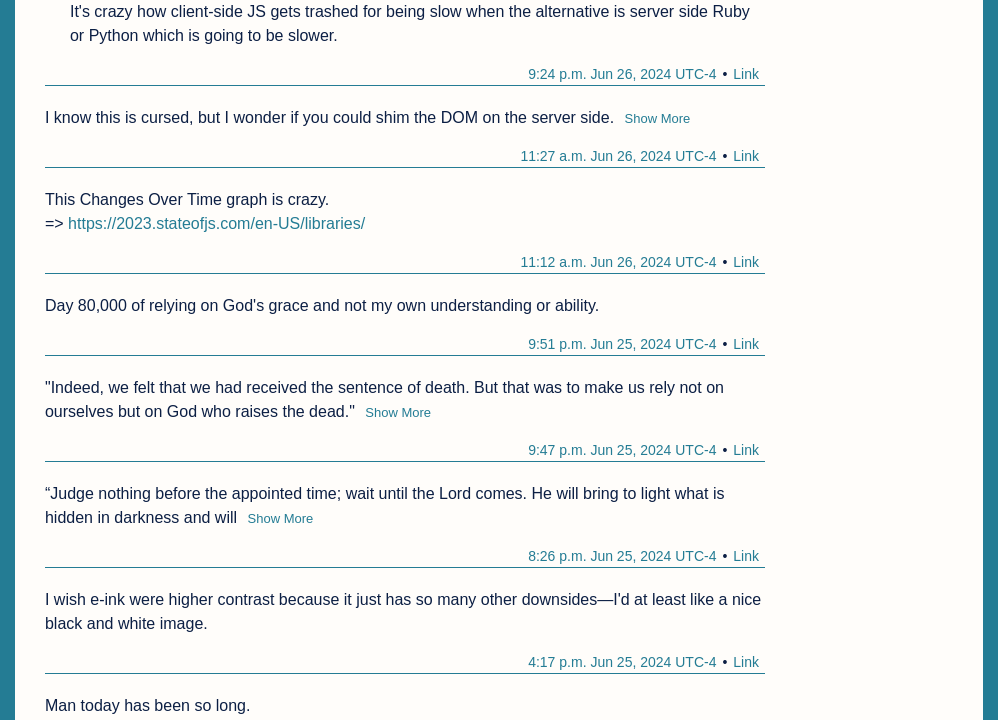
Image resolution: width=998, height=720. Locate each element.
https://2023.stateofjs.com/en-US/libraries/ (216, 223)
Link (746, 74)
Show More (658, 118)
